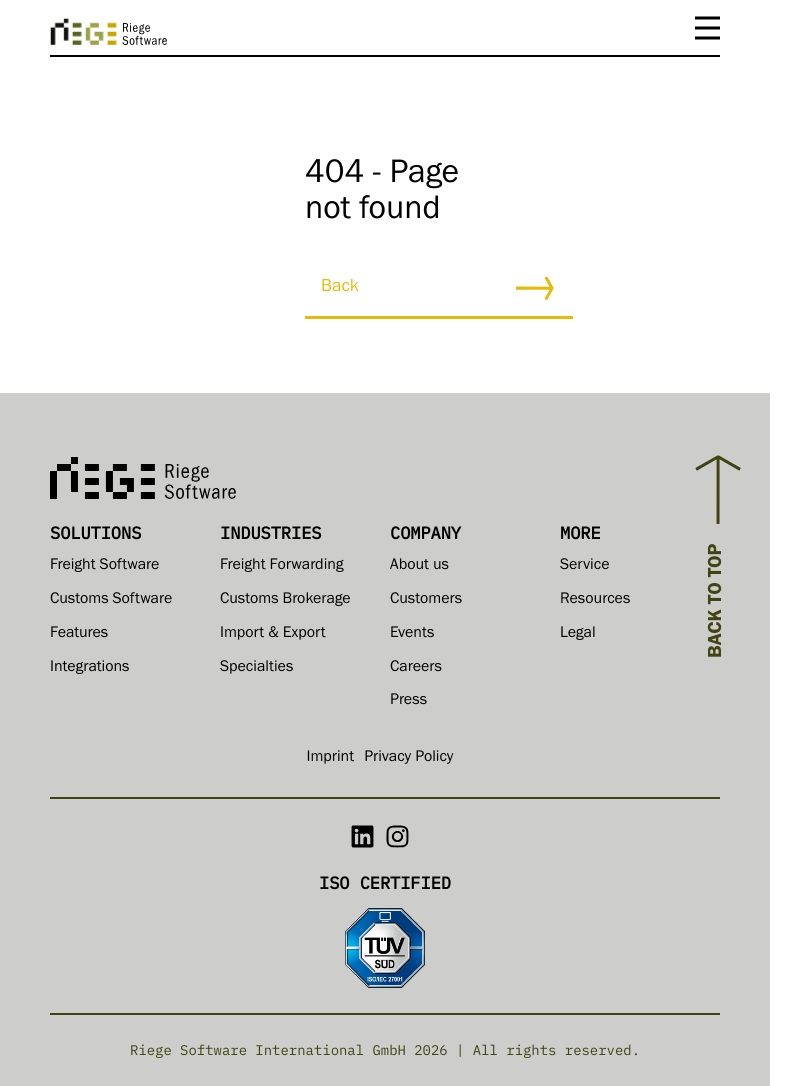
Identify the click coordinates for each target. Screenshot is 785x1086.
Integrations (90, 669)
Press (408, 702)
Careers (416, 669)
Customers (426, 601)
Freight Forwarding (282, 567)
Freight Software (104, 567)
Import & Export (273, 635)
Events (412, 635)
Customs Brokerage (285, 601)
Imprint (331, 759)
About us (419, 567)
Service (584, 567)
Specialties (256, 669)
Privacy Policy (408, 759)
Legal (578, 635)
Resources (595, 601)
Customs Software (111, 601)
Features (79, 635)
